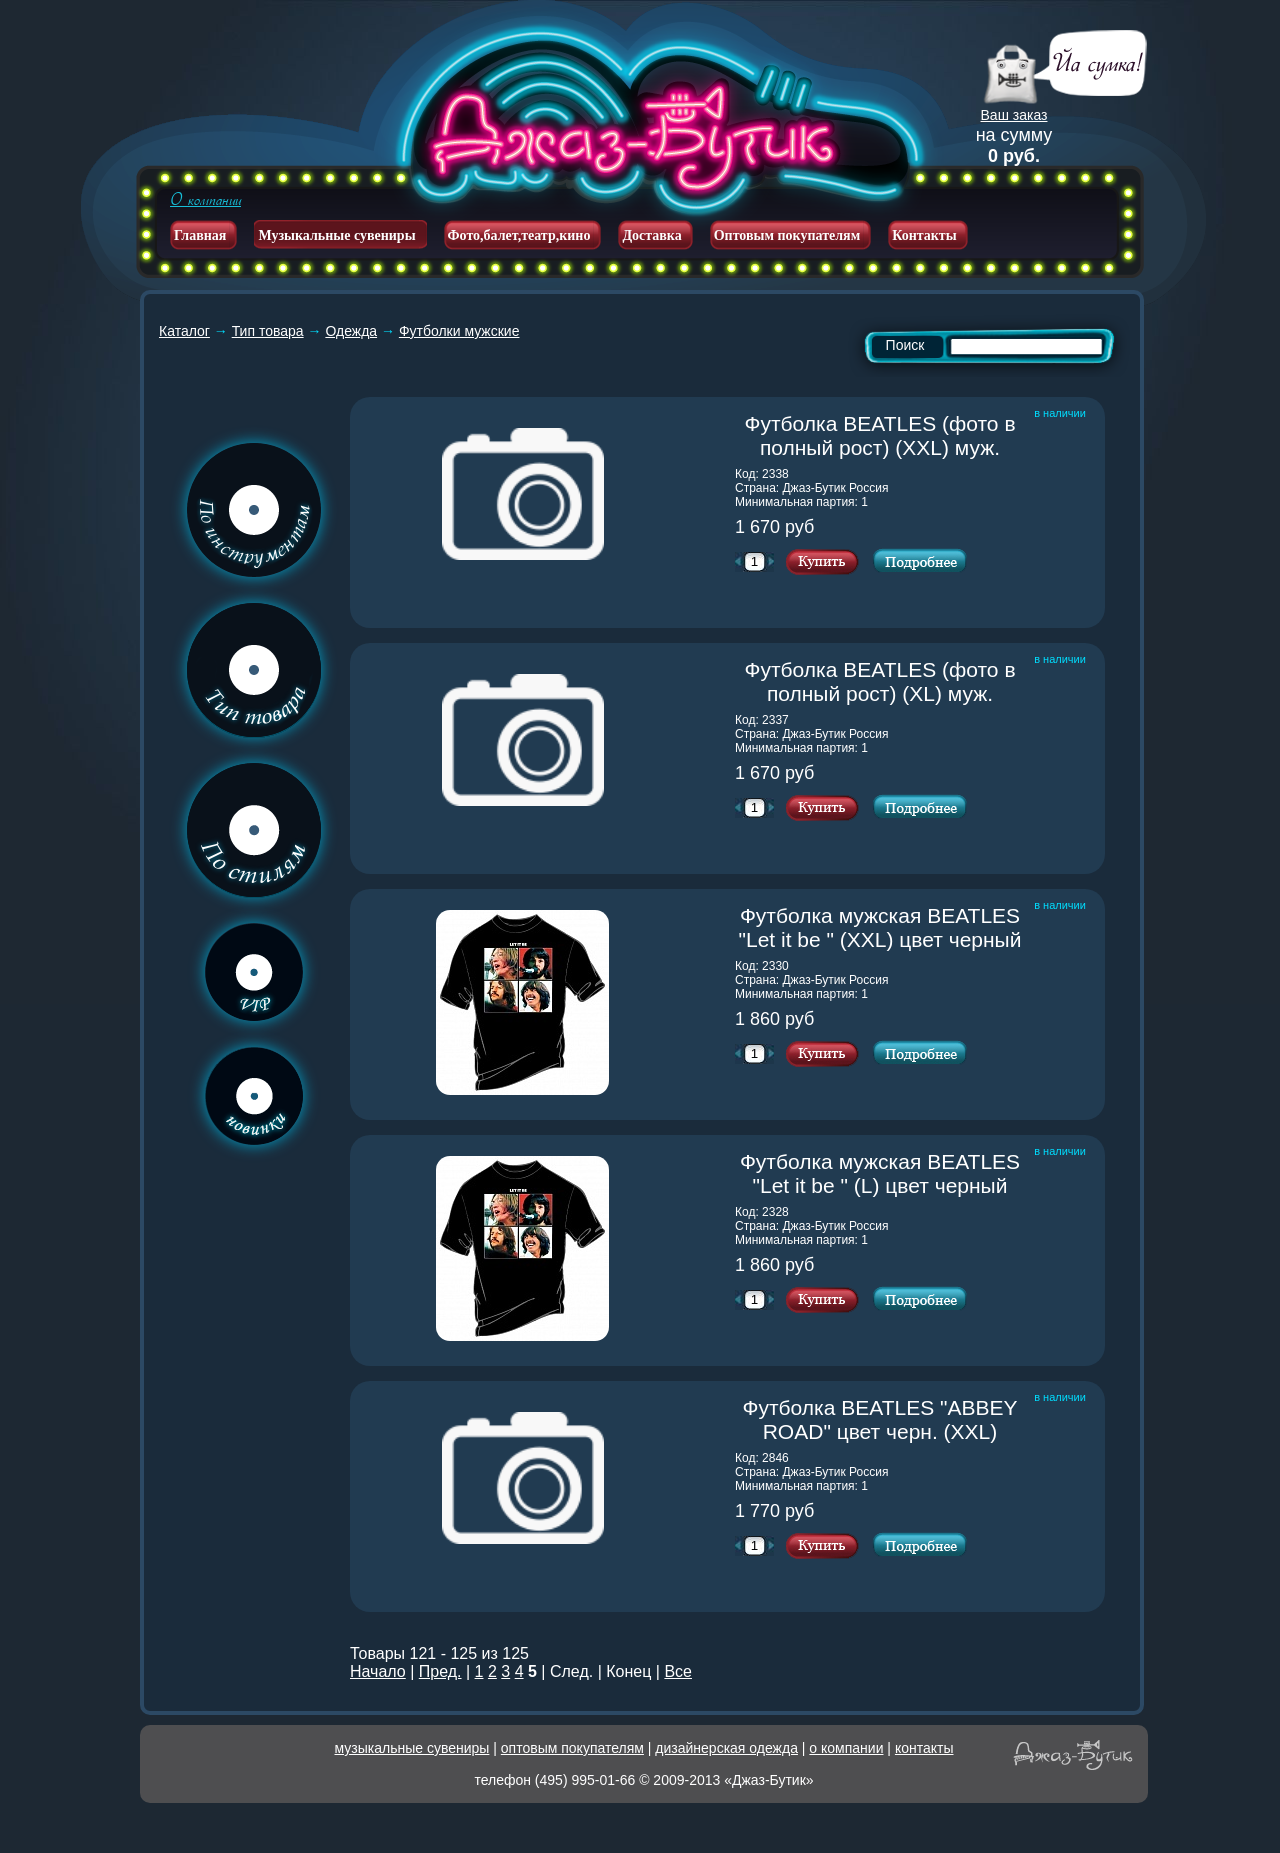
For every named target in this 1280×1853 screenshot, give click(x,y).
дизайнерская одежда (726, 1748)
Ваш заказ (1014, 115)
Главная (200, 235)
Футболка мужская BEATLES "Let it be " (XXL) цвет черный (882, 927)
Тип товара (268, 331)
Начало (378, 1671)
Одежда (351, 331)
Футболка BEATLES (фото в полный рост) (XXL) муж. (884, 435)
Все (678, 1671)
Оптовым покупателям (787, 235)
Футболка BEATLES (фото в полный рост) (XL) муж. (884, 681)
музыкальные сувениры (412, 1748)
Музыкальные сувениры (336, 235)
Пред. (440, 1671)
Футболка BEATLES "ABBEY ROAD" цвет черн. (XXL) (883, 1419)
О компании (205, 200)
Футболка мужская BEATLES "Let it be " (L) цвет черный (882, 1173)
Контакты (924, 235)
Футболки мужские (459, 331)
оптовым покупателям (572, 1748)
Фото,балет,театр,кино (519, 235)
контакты (924, 1748)
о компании (846, 1748)
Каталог (184, 331)
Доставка (651, 235)
